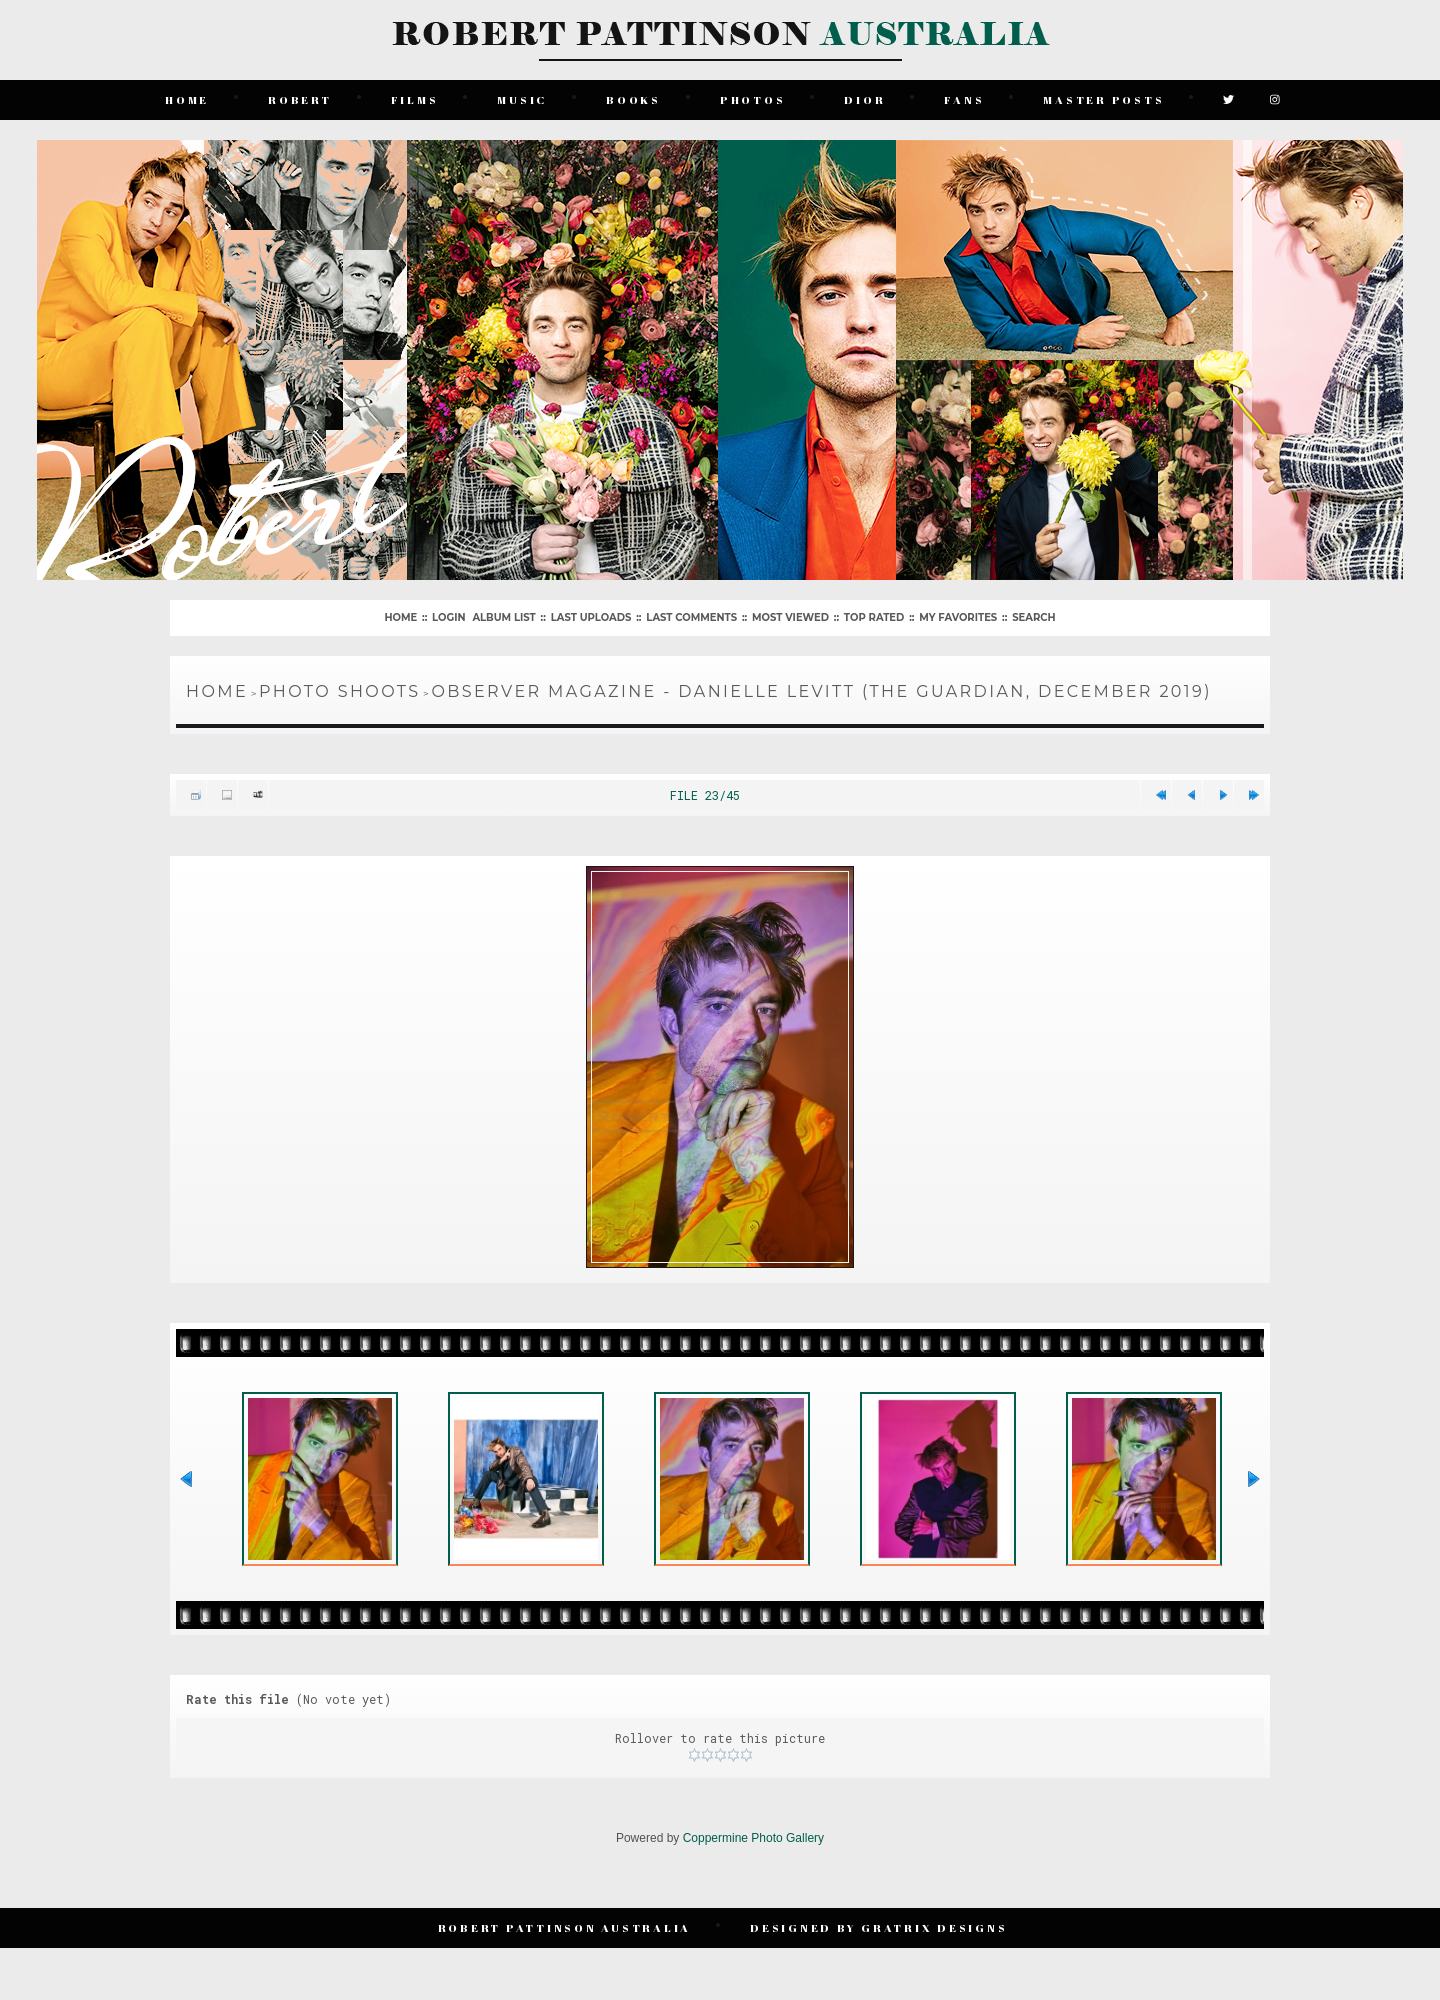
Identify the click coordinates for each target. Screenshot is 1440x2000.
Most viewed (790, 617)
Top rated (874, 617)
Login (448, 617)
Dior (864, 99)
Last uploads (591, 617)
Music (522, 99)
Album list (503, 617)
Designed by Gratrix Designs (878, 1927)
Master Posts (1103, 99)
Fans (964, 99)
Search (1033, 617)
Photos (753, 99)
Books (633, 99)
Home (187, 99)
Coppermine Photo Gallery (753, 1838)
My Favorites (958, 617)
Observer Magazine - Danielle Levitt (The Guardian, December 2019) (821, 691)
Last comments (691, 617)
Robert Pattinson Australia (565, 1927)
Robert (300, 99)
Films (415, 99)
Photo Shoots (339, 691)
